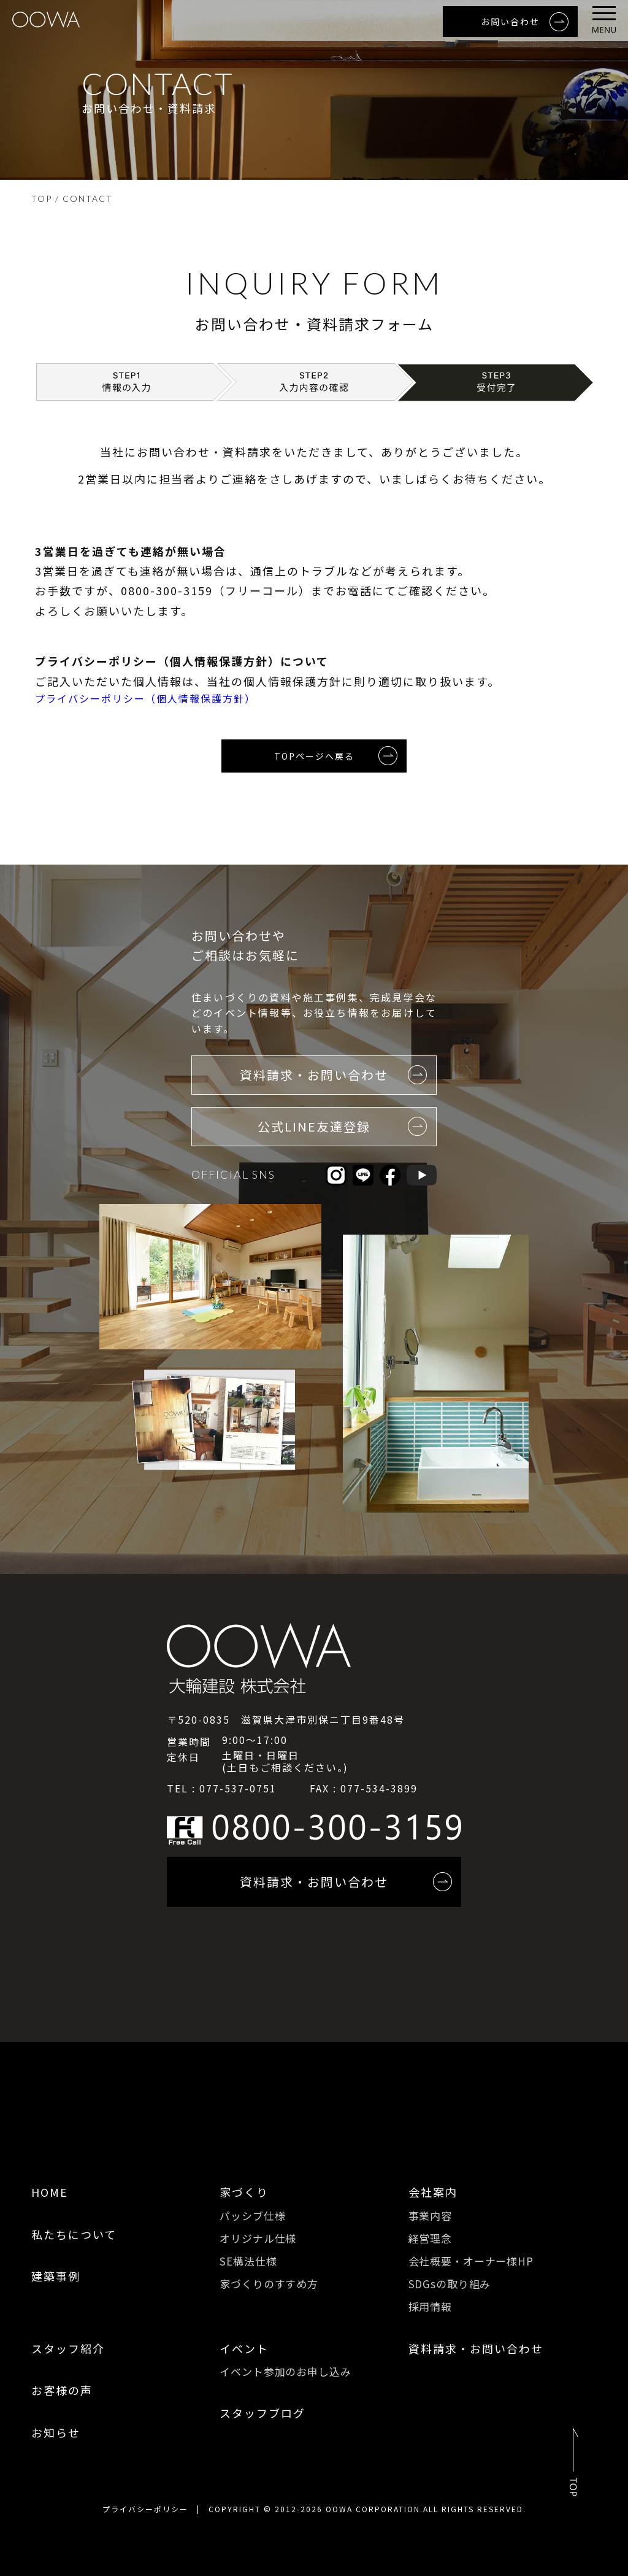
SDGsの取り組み (449, 2283)
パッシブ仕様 (252, 2215)
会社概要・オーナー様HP (471, 2261)
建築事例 (55, 2276)
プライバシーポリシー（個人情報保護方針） (145, 698)
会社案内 (433, 2192)
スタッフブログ (262, 2413)
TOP (41, 198)
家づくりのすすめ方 (269, 2283)
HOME (49, 2192)
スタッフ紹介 (68, 2348)
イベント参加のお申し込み (285, 2371)
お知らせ (55, 2432)
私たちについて (74, 2234)
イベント (244, 2348)
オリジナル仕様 (258, 2238)
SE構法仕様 (248, 2261)
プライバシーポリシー (145, 2509)
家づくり (244, 2192)
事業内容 (430, 2215)
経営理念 (430, 2238)
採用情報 (430, 2306)
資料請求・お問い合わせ (475, 2348)
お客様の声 (62, 2390)
